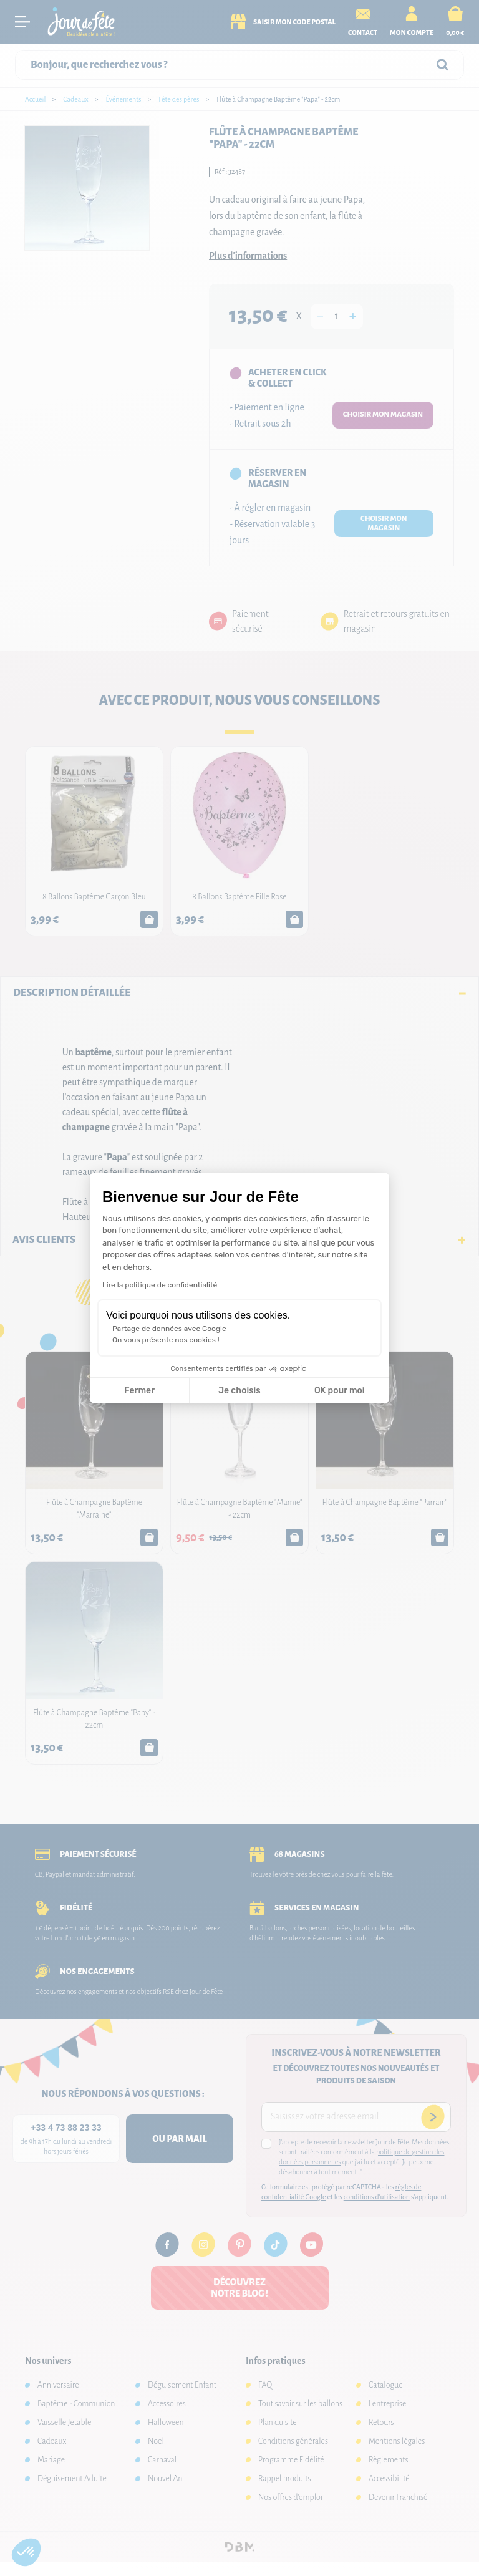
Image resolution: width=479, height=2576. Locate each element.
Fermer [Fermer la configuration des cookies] (139, 1390)
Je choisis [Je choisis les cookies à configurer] (239, 1390)
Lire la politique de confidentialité (159, 1285)
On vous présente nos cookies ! (166, 1339)
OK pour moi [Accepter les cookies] (339, 1390)
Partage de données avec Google (169, 1328)
